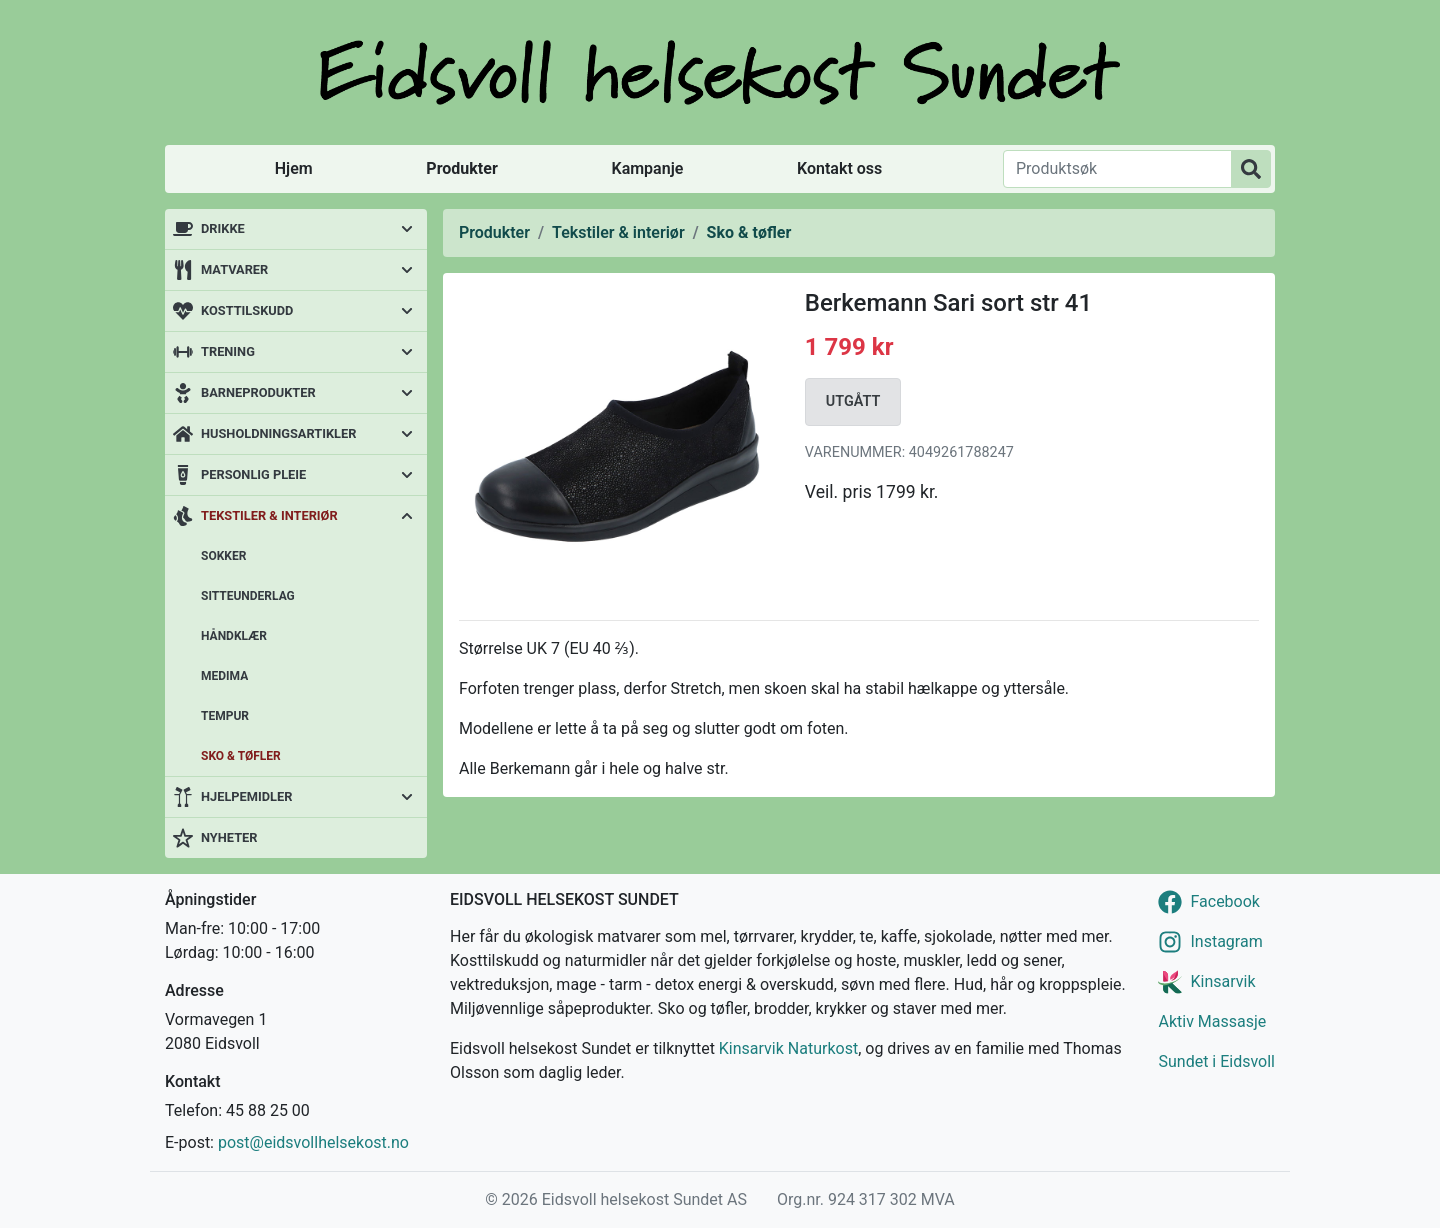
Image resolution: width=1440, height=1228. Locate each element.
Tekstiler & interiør (269, 515)
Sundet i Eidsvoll (1216, 1061)
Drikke (223, 228)
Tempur (225, 716)
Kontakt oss (839, 168)
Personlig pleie (253, 474)
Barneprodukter (258, 392)
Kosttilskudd (247, 310)
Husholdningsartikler (278, 433)
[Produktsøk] (1117, 169)
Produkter (461, 168)
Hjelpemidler (246, 796)
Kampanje (647, 168)
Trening (228, 351)
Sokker (223, 556)
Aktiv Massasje (1212, 1021)
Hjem (294, 168)
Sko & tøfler (241, 756)
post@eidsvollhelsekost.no (313, 1142)
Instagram (1226, 941)
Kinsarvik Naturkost (788, 1048)
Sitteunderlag (248, 596)
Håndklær (234, 636)
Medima (224, 676)
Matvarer (234, 269)
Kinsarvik (1222, 981)
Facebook (1224, 901)
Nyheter (229, 837)
